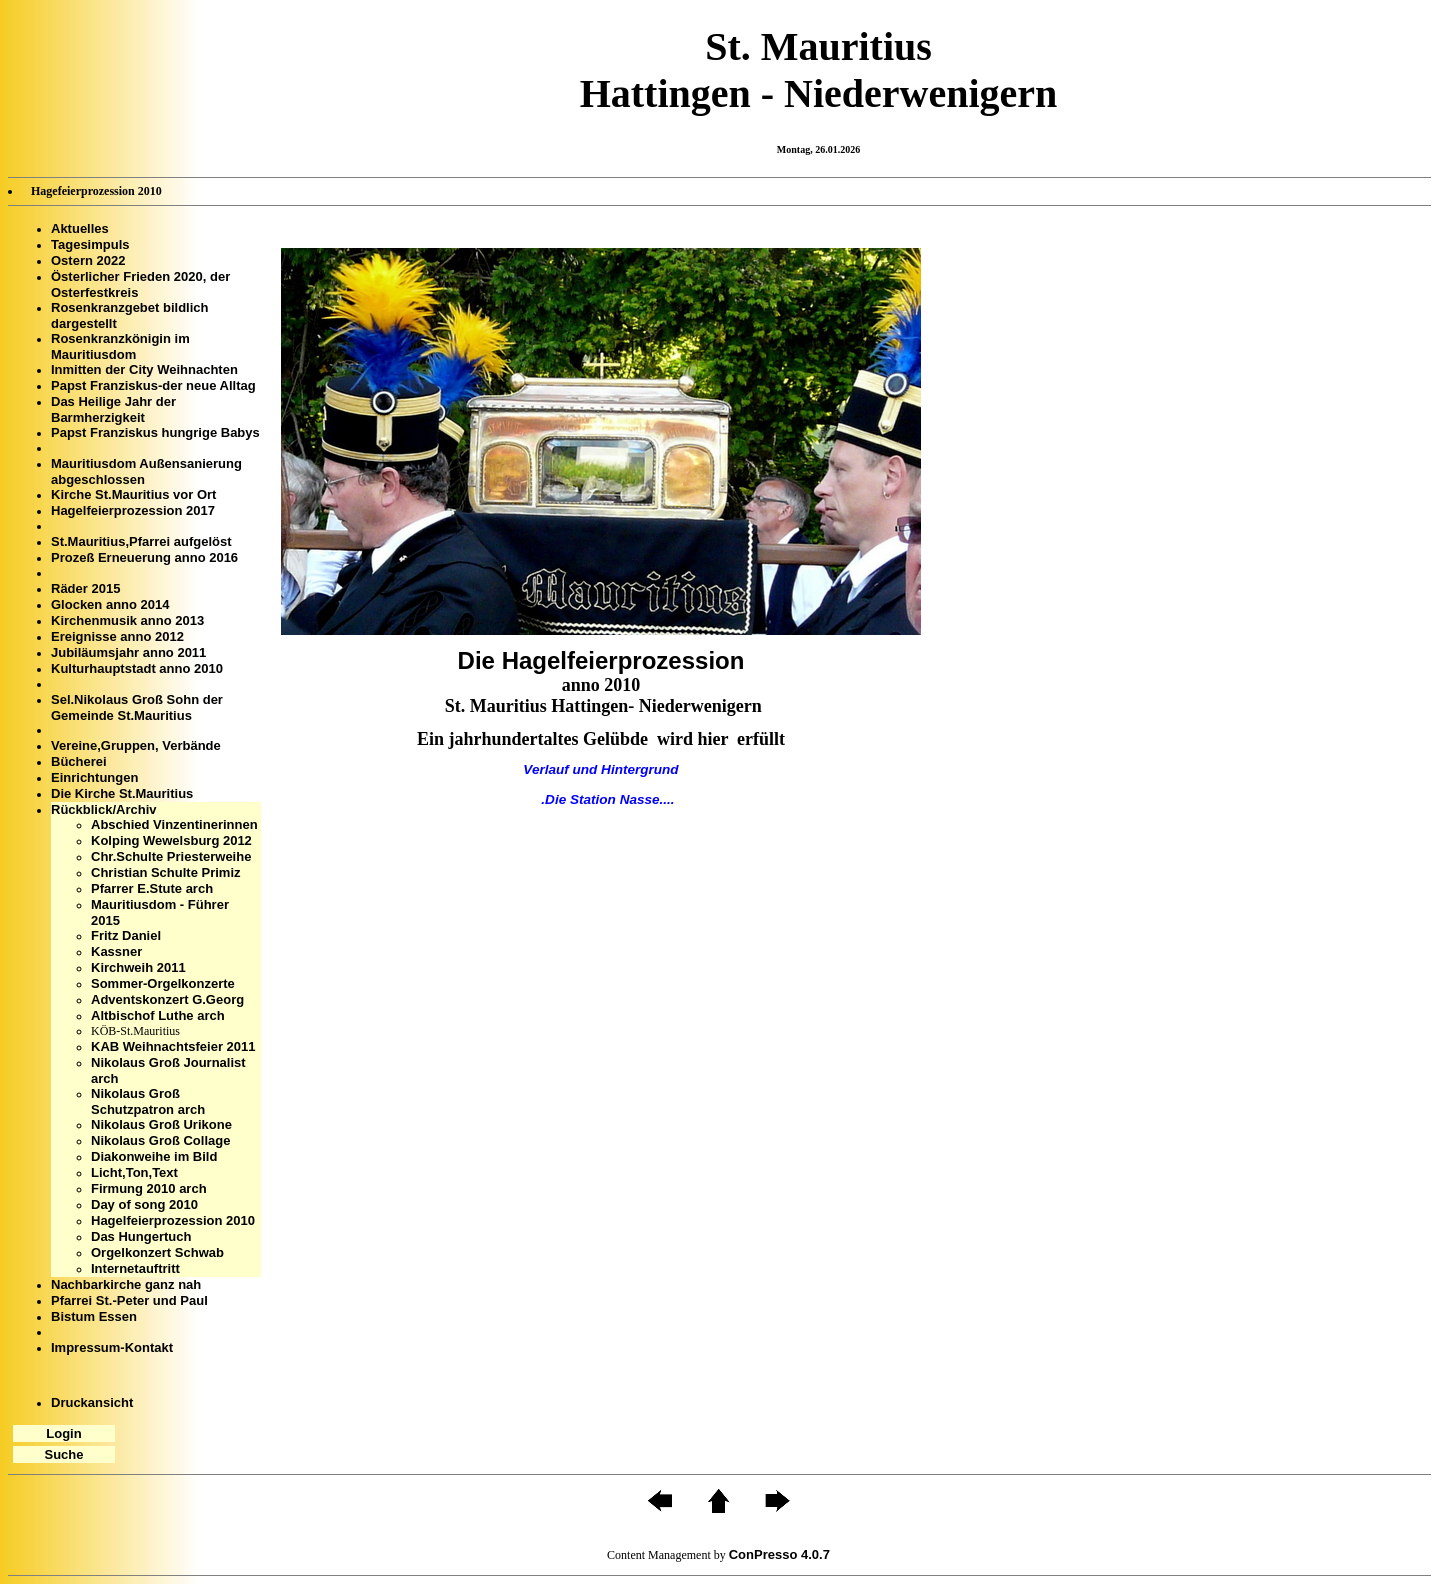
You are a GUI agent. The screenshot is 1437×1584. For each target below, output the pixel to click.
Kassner (116, 951)
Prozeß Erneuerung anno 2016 (144, 557)
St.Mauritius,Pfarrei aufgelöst (141, 541)
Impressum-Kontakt (112, 1347)
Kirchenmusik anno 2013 (127, 620)
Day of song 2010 (144, 1204)
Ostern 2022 (88, 260)
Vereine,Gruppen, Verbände (136, 745)
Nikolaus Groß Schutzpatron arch (148, 1101)
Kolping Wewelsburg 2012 (171, 840)
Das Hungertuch (141, 1236)
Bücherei (79, 761)
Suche (63, 1454)
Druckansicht (92, 1402)
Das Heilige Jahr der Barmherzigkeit (113, 409)
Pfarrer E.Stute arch (152, 888)
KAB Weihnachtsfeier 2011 (173, 1046)
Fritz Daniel (126, 935)
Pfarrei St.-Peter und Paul (129, 1300)
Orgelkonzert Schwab (157, 1252)
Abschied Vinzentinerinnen (174, 824)
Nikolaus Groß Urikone (161, 1124)
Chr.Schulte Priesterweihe (171, 856)
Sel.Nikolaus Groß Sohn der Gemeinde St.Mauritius (137, 707)
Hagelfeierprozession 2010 (173, 1220)
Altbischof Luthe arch (158, 1015)
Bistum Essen (94, 1316)
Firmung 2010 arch (149, 1188)
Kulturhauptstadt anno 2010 (137, 668)
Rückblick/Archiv (104, 809)
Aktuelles (80, 228)
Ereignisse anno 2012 (117, 636)
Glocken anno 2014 (110, 604)
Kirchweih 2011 (138, 967)
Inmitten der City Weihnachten (144, 369)
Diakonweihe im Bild (154, 1156)
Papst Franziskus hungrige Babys (155, 432)
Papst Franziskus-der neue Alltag (153, 385)
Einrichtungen (94, 777)
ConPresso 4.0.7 (779, 1554)
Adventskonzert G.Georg (167, 999)
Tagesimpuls (90, 244)
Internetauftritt (135, 1268)
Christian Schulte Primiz (166, 872)
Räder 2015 (85, 588)
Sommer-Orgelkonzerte (163, 983)
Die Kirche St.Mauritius (122, 793)
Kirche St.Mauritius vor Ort (133, 494)
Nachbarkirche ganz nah (126, 1284)
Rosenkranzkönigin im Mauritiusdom (120, 346)
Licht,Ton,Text (134, 1172)
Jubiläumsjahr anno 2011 (128, 652)
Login (63, 1433)
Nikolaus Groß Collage (160, 1140)
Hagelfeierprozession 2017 (133, 510)
